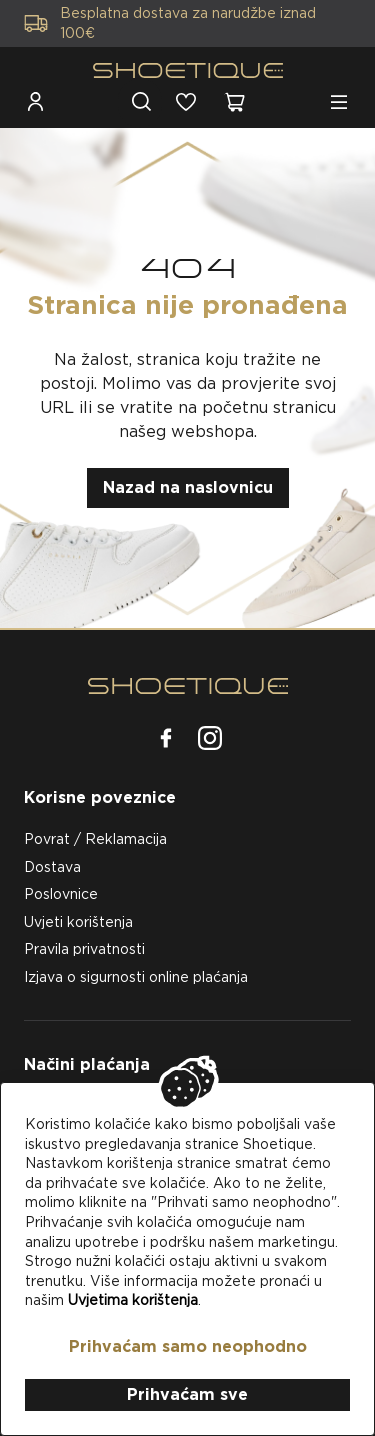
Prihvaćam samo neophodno (188, 1346)
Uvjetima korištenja (133, 1300)
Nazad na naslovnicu (188, 487)
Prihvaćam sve (187, 1394)
